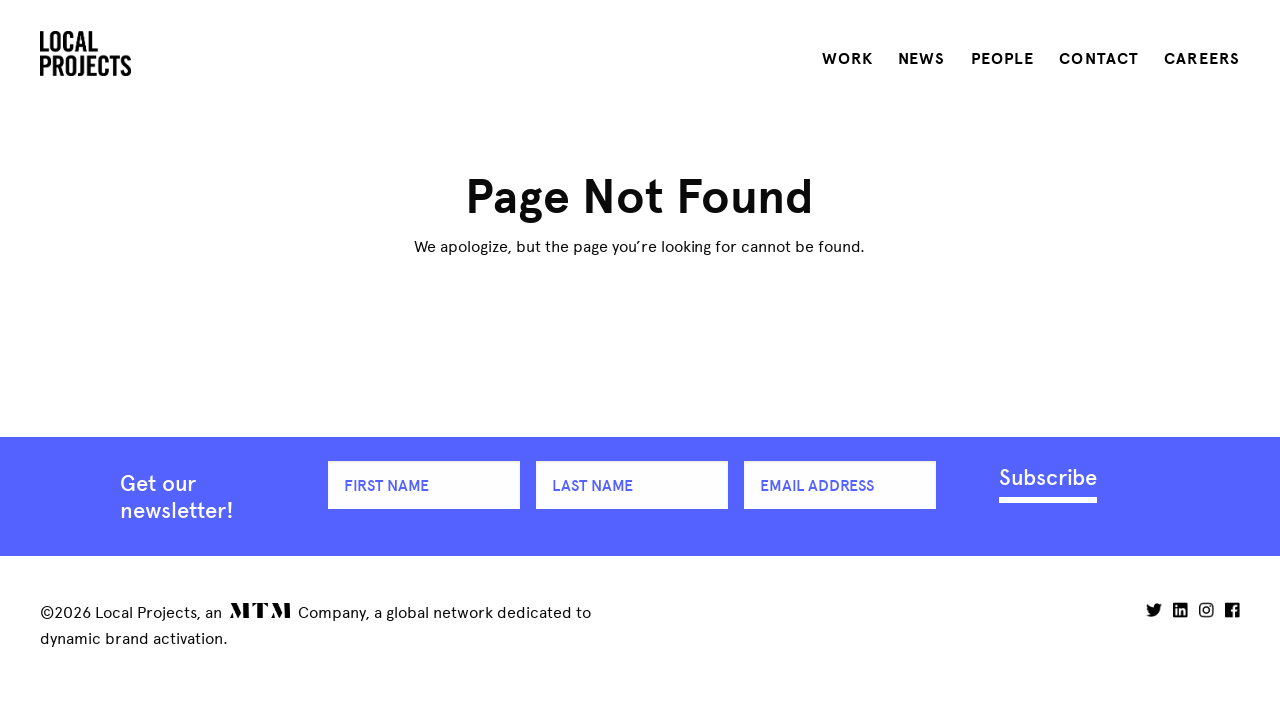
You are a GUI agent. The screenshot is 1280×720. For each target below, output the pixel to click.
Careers (1202, 59)
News (921, 59)
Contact (1099, 59)
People (1003, 59)
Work (847, 59)
